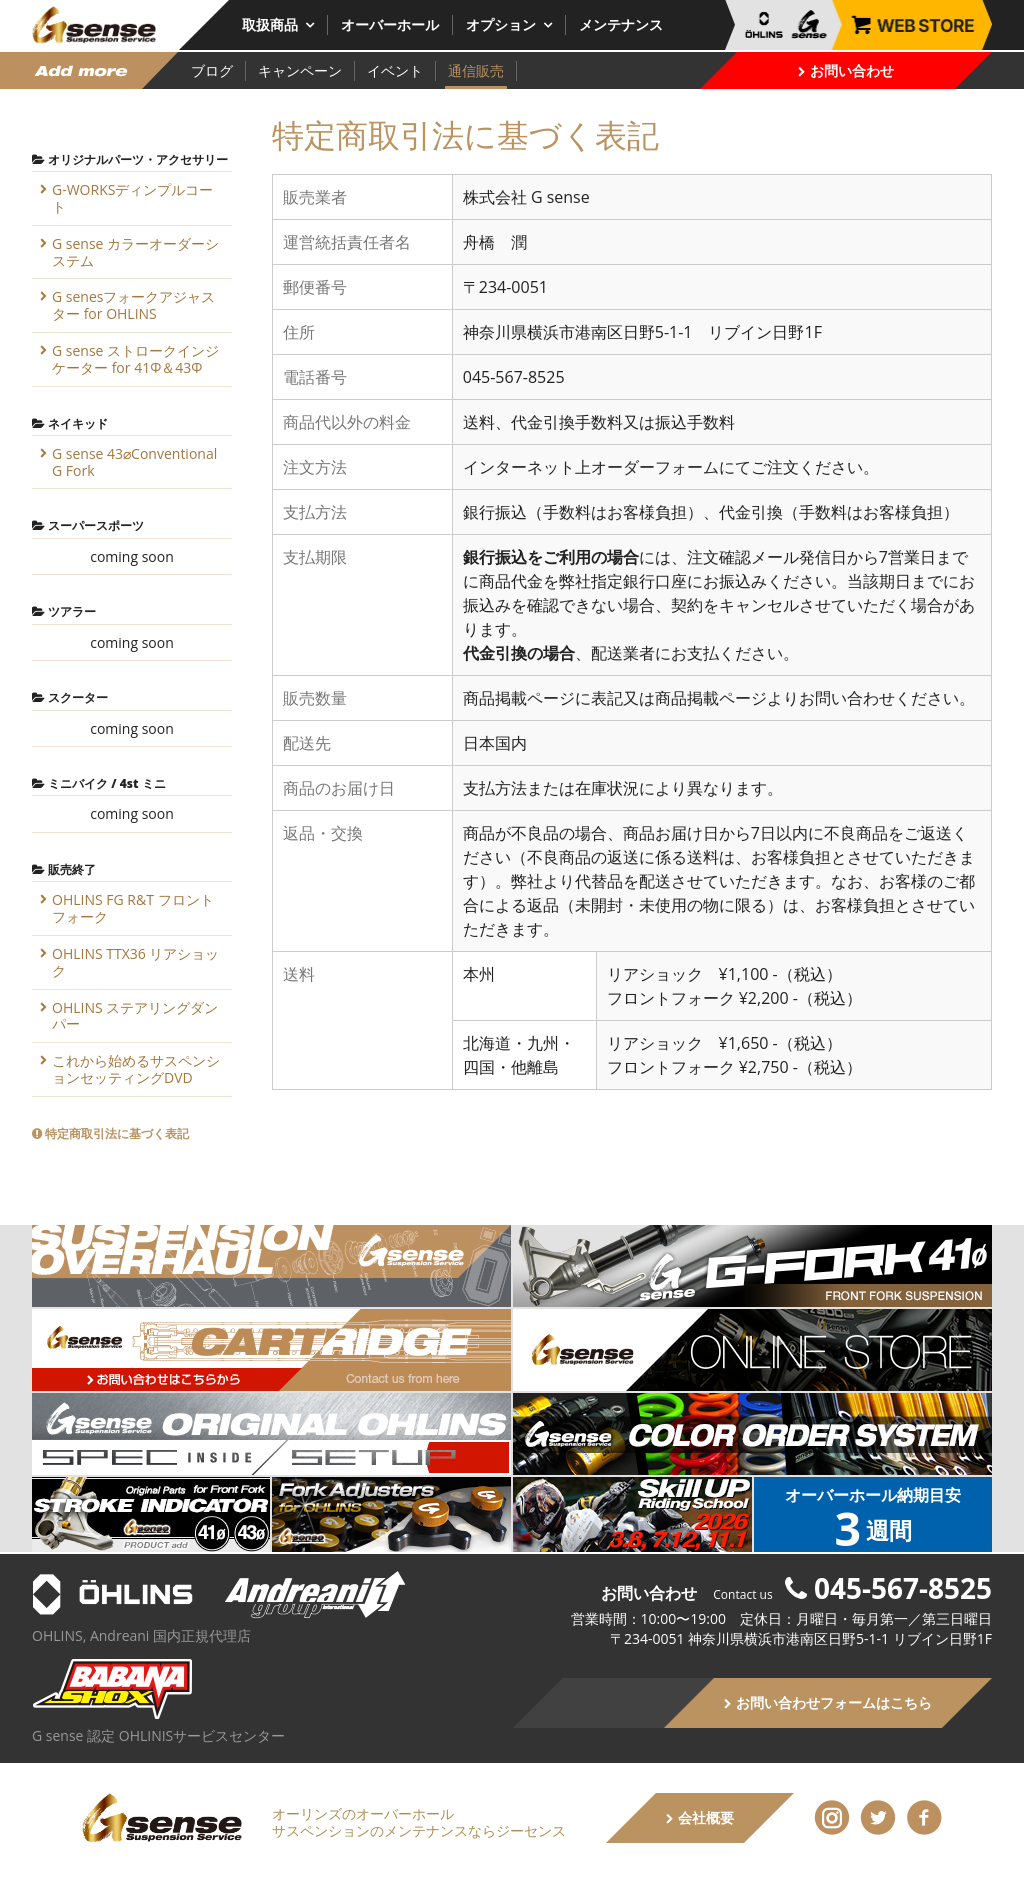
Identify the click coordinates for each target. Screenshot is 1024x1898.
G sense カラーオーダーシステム (135, 252)
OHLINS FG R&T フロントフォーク (133, 908)
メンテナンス (621, 24)
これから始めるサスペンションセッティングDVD (136, 1069)
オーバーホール (390, 24)
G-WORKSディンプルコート (132, 198)
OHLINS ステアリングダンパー (135, 1016)
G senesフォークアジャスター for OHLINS (133, 305)
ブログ (212, 70)
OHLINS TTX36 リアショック (135, 962)
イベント (395, 70)
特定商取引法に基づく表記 (110, 1133)
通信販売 (476, 70)
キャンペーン (300, 70)
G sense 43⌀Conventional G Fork (134, 462)
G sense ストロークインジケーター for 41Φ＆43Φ (135, 359)
